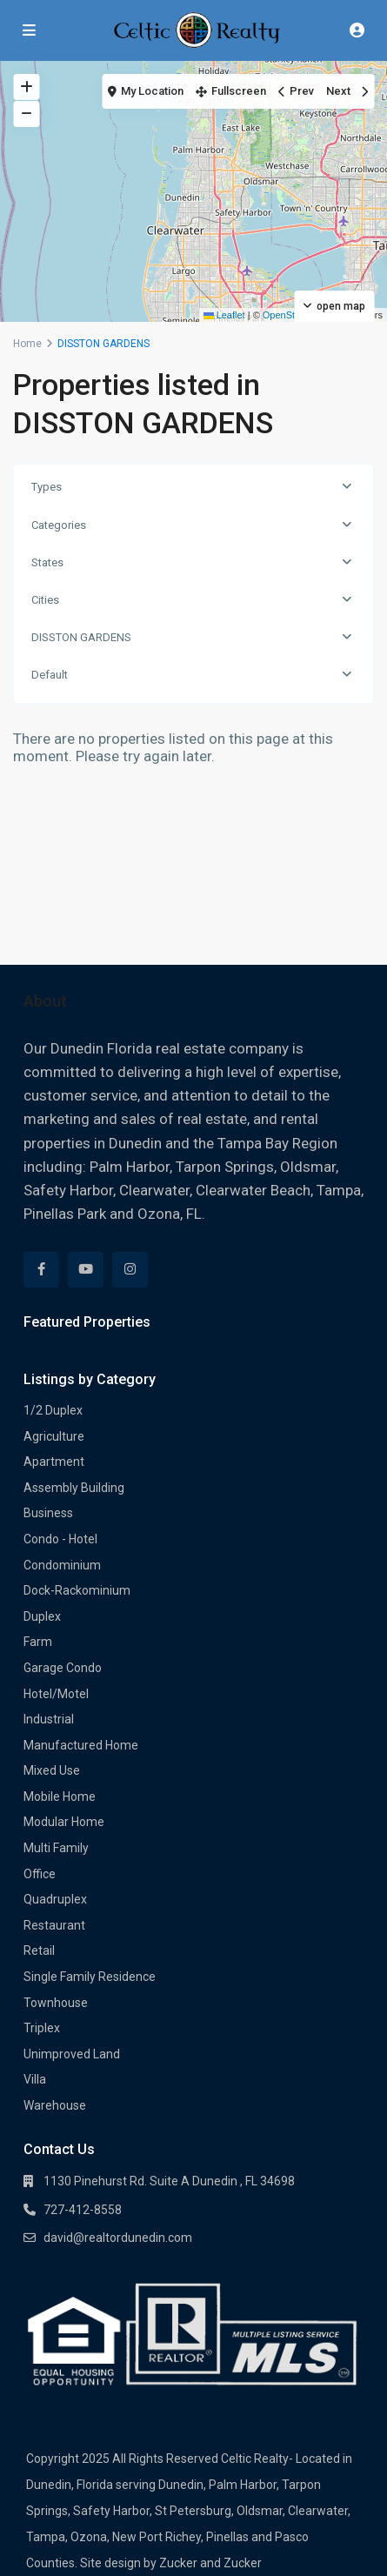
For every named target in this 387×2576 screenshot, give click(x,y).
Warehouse (54, 2105)
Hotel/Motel (56, 1694)
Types (46, 486)
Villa (34, 2079)
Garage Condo (62, 1668)
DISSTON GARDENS (81, 637)
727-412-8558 (82, 2210)
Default (49, 674)
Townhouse (55, 2003)
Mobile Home (59, 1796)
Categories (58, 525)
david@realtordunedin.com (117, 2238)
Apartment (53, 1462)
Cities (45, 599)
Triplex (41, 2028)
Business (48, 1513)
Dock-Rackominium (76, 1590)
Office (39, 1874)
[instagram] (130, 1270)
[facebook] (41, 1270)
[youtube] (85, 1270)
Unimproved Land (71, 2054)
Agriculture (53, 1436)
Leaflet (224, 315)
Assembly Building (73, 1488)
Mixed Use (51, 1770)
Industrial (48, 1719)
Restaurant (54, 1925)
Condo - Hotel (60, 1539)
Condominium (62, 1565)
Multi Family (56, 1848)
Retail (39, 1950)
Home (27, 344)
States (47, 562)
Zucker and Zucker (210, 2563)
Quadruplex (55, 1899)
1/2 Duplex (53, 1410)
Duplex (42, 1616)
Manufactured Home (80, 1745)
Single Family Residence (89, 1977)
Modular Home (63, 1822)
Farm (37, 1642)
